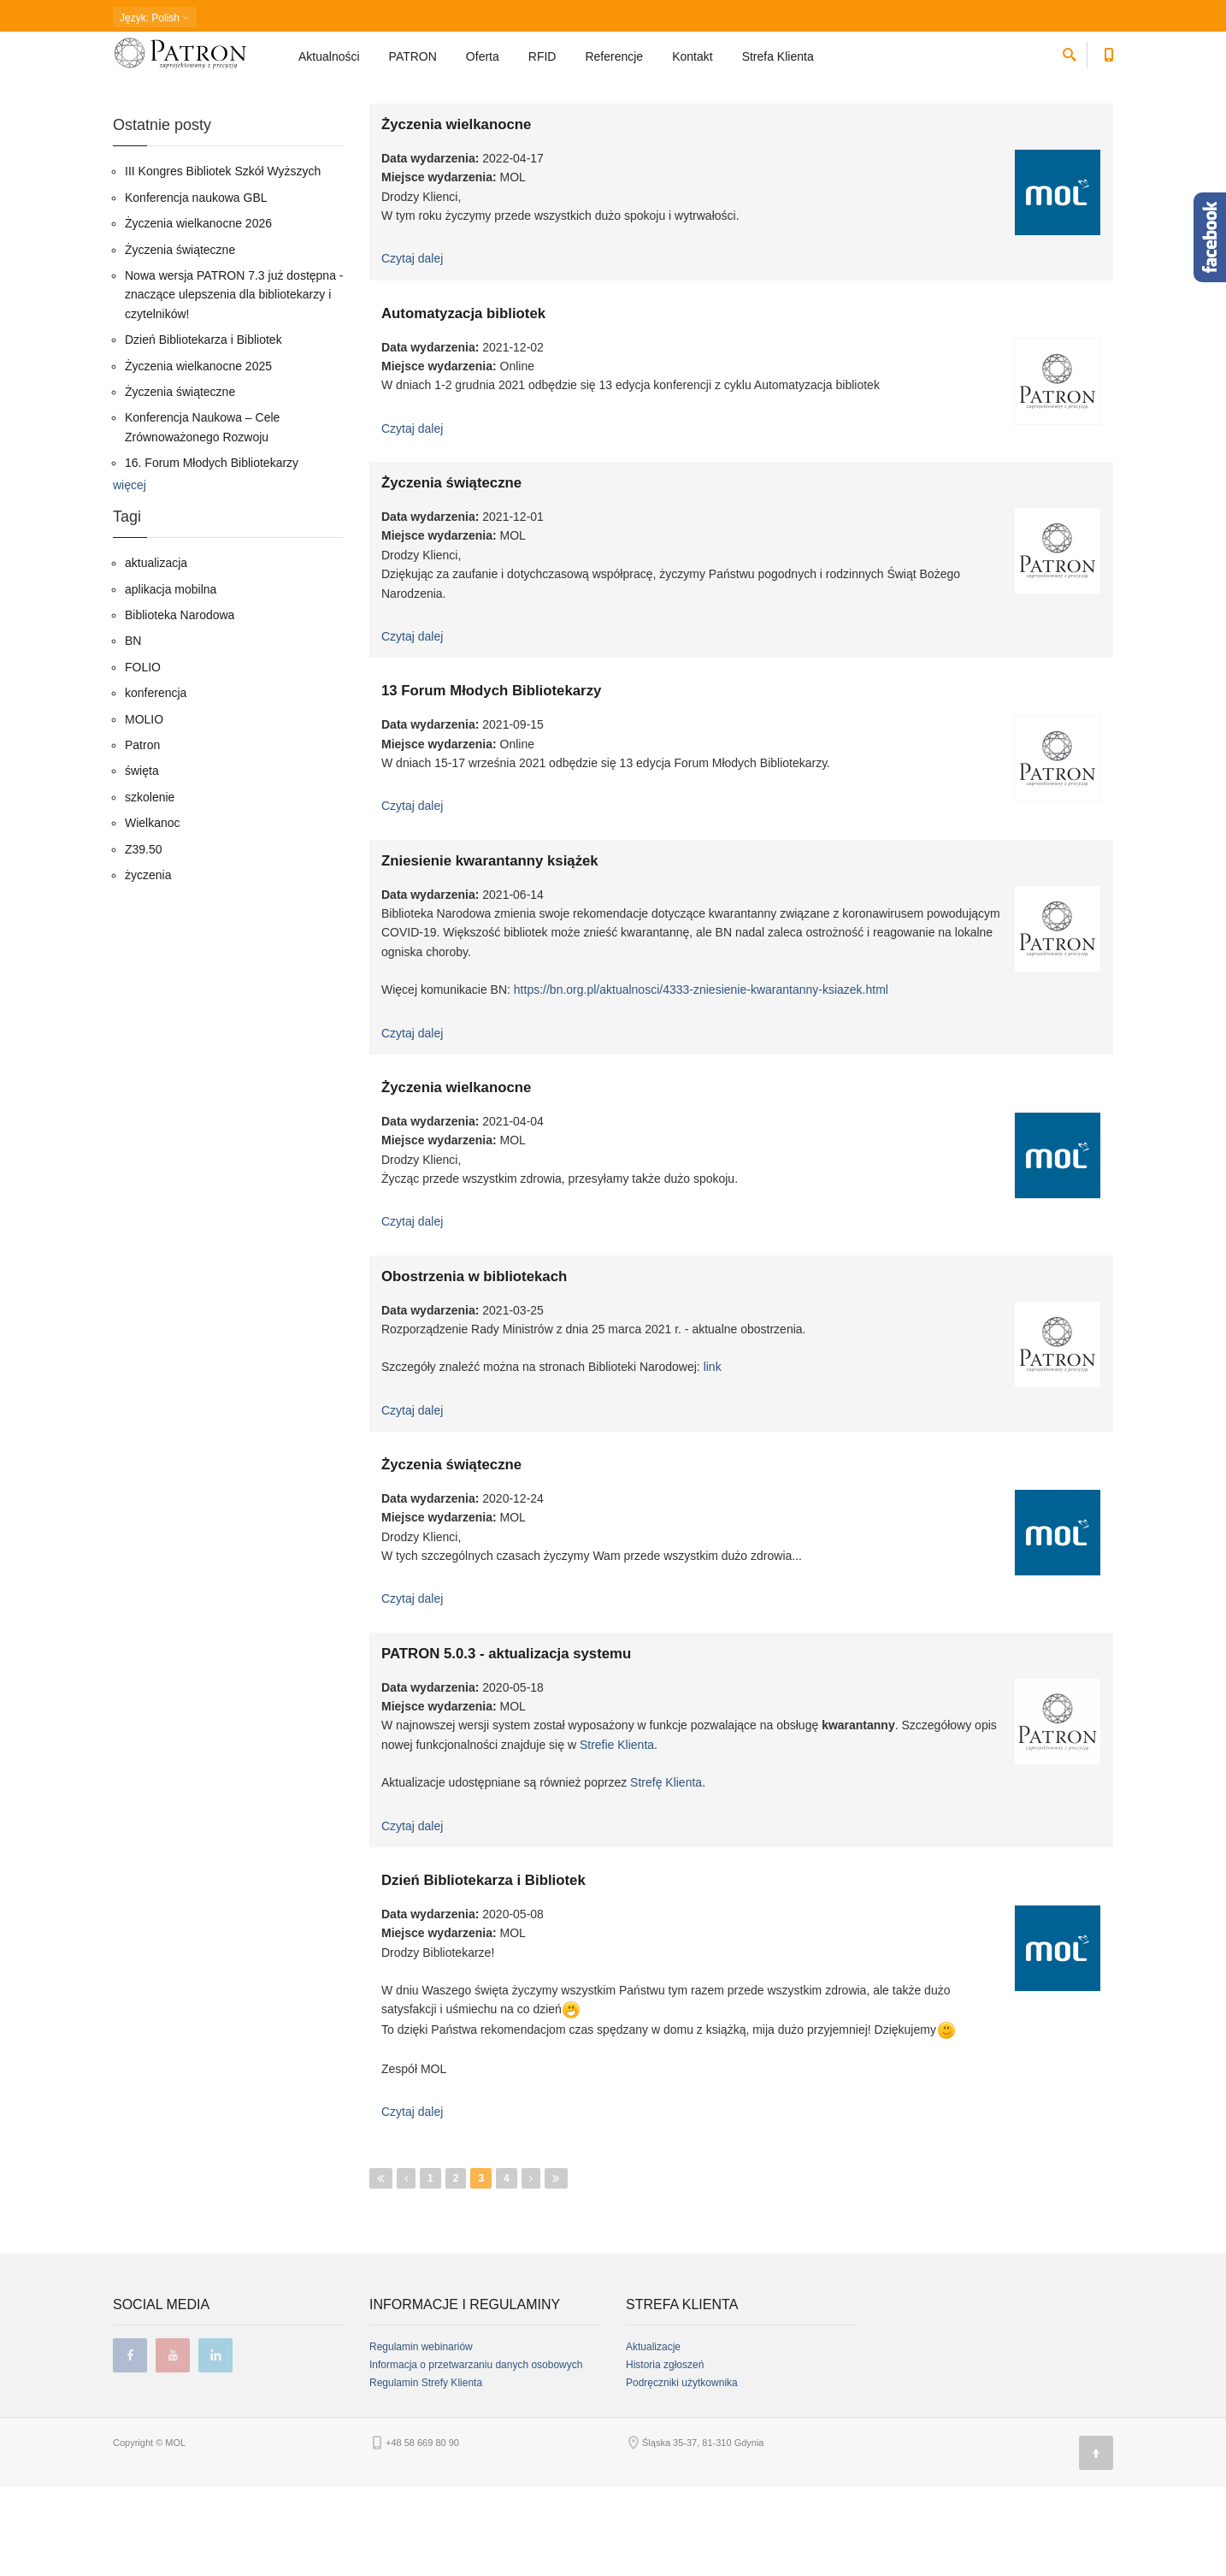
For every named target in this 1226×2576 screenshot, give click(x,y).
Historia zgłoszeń (665, 2454)
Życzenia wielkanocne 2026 (198, 312)
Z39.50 (143, 938)
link (713, 1455)
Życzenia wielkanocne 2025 (198, 455)
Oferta (482, 65)
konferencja (155, 782)
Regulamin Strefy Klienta (425, 2472)
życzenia (148, 964)
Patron (142, 834)
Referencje (614, 65)
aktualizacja (156, 652)
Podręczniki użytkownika (682, 2472)
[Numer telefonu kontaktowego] (1108, 60)
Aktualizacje (653, 2436)
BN (133, 729)
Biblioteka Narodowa (179, 704)
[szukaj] (1069, 60)
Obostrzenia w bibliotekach (474, 1365)
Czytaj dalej (412, 347)
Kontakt (692, 65)
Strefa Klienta (779, 65)
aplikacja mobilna (170, 678)
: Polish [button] (155, 18)
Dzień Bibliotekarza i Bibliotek (483, 1969)
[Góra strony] (1096, 2542)
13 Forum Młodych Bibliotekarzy (491, 779)
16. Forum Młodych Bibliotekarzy (211, 551)
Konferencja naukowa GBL (196, 286)
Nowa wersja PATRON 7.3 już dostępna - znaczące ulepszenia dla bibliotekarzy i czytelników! (234, 383)
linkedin (215, 2444)
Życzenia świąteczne (451, 572)
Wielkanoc (152, 912)
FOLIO (143, 756)
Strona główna (143, 107)
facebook (130, 2444)
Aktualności (329, 65)
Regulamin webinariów (421, 2436)
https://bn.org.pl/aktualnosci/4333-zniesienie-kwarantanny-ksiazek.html (701, 1078)
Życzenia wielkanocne (456, 213)
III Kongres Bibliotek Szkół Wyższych (223, 260)
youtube (173, 2444)
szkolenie (149, 886)
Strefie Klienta (617, 1833)
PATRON (413, 65)
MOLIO (144, 808)
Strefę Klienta (666, 1871)
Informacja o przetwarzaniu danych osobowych (475, 2454)
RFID (542, 65)
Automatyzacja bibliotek (463, 402)
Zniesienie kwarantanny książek (489, 950)
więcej (129, 574)
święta (142, 859)
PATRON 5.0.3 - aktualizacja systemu (506, 1742)
